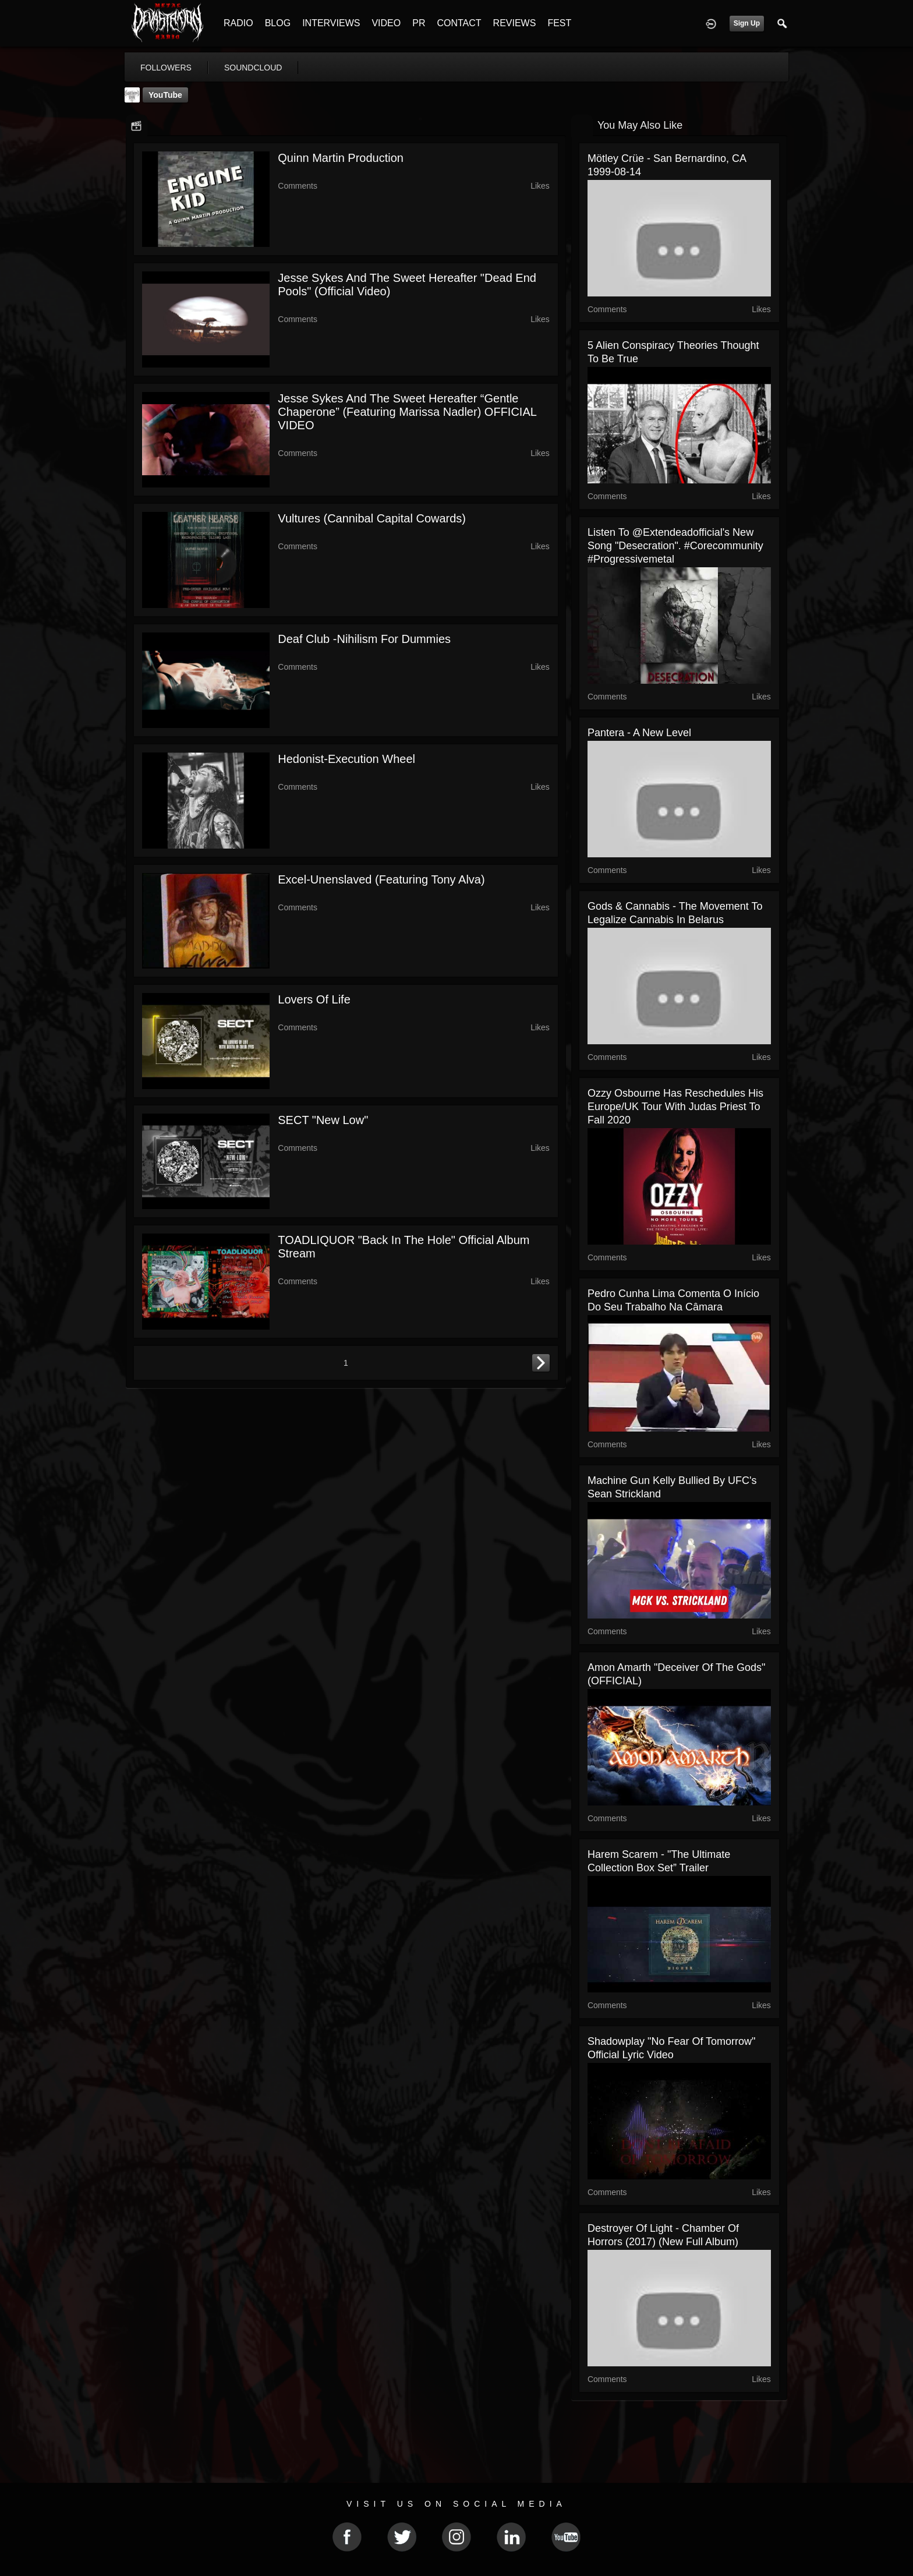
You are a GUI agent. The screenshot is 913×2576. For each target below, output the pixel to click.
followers (166, 67)
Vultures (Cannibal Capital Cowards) (372, 518)
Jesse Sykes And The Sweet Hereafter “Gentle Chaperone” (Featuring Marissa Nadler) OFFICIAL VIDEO (407, 412)
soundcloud (253, 67)
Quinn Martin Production (341, 157)
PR (418, 23)
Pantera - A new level (639, 732)
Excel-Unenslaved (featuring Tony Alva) (381, 879)
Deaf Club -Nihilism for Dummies (364, 638)
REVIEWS (514, 23)
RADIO (238, 23)
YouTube (165, 95)
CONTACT (459, 23)
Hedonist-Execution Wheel (346, 758)
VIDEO (386, 23)
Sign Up (747, 23)
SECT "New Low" (323, 1120)
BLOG (278, 23)
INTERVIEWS (331, 23)
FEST (559, 23)
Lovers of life (314, 999)
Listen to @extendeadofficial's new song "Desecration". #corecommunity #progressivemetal (675, 545)
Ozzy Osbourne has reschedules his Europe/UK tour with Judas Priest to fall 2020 (675, 1106)
